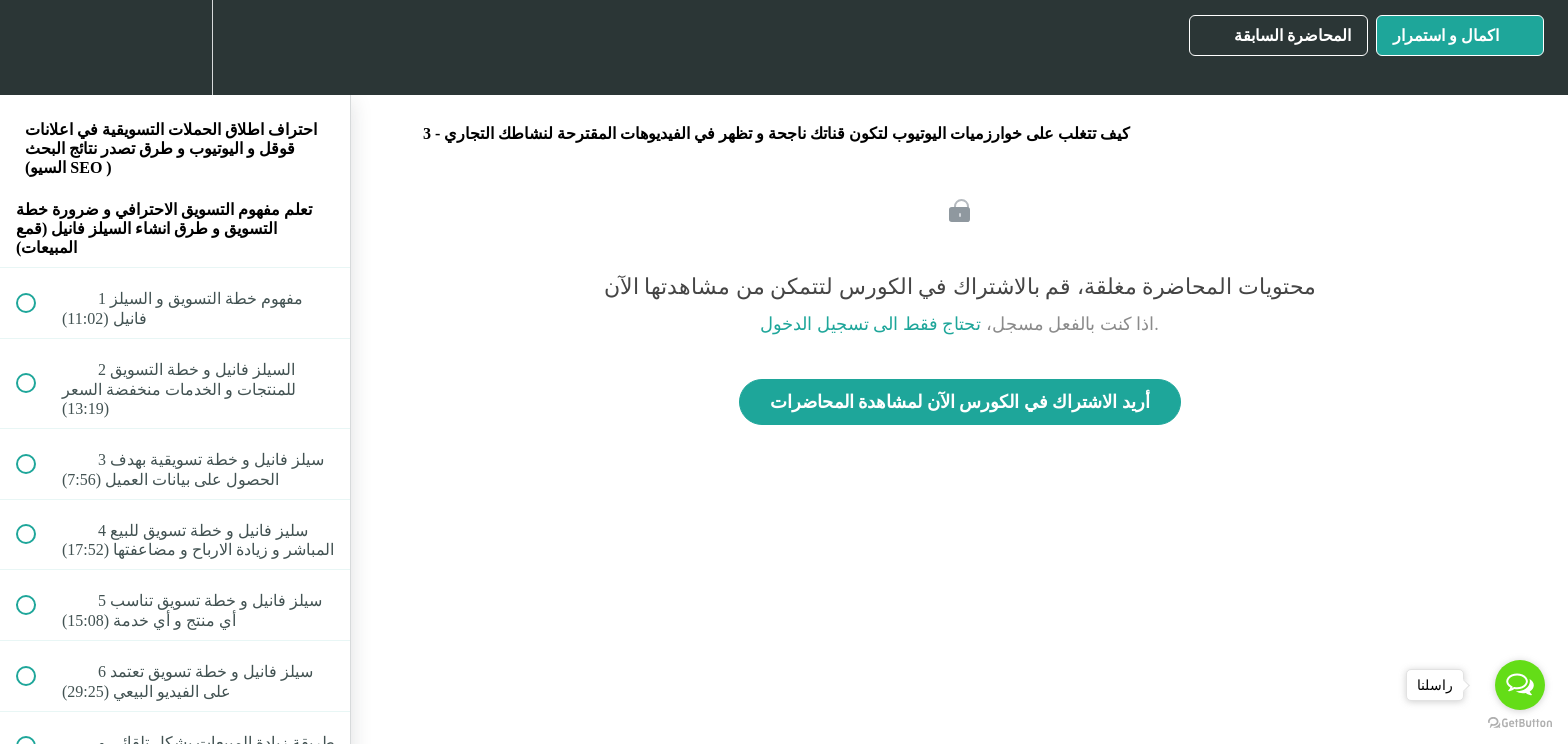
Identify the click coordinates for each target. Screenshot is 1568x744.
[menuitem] (175, 47)
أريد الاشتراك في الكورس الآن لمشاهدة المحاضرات (960, 402)
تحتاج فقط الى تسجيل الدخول (870, 324)
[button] (37, 47)
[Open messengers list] (1520, 685)
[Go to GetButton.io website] (1520, 723)
